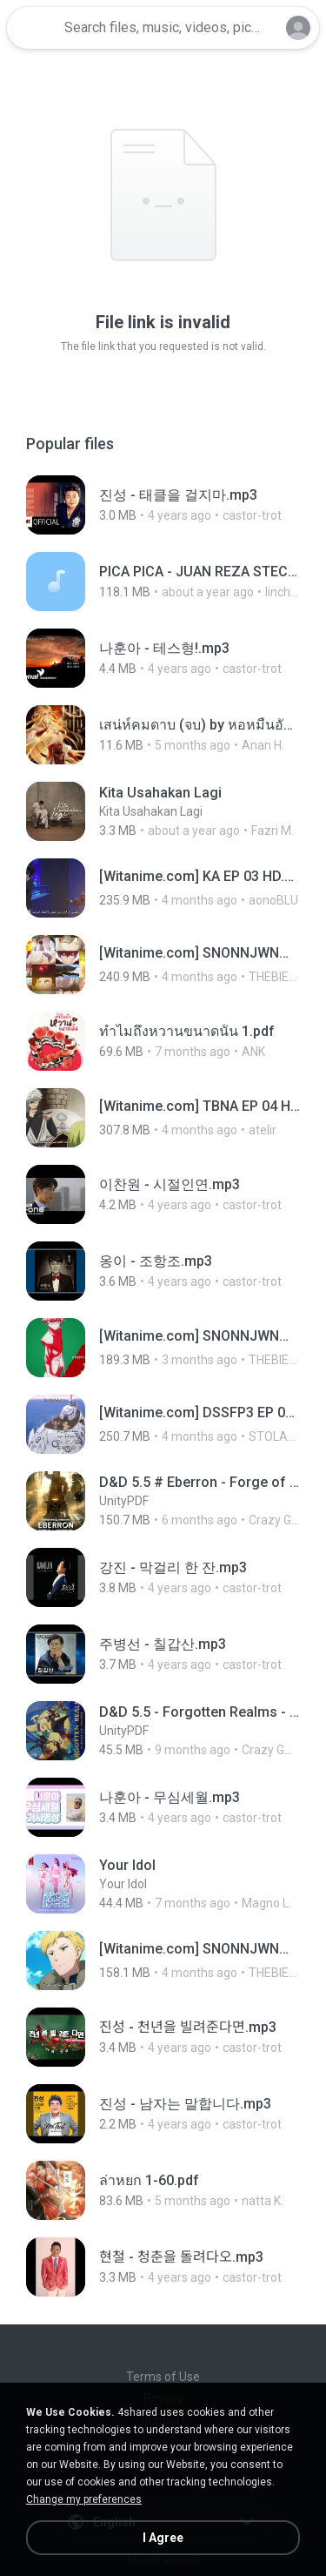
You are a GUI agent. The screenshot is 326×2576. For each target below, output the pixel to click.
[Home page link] (33, 28)
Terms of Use (163, 2377)
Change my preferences (84, 2499)
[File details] (163, 505)
